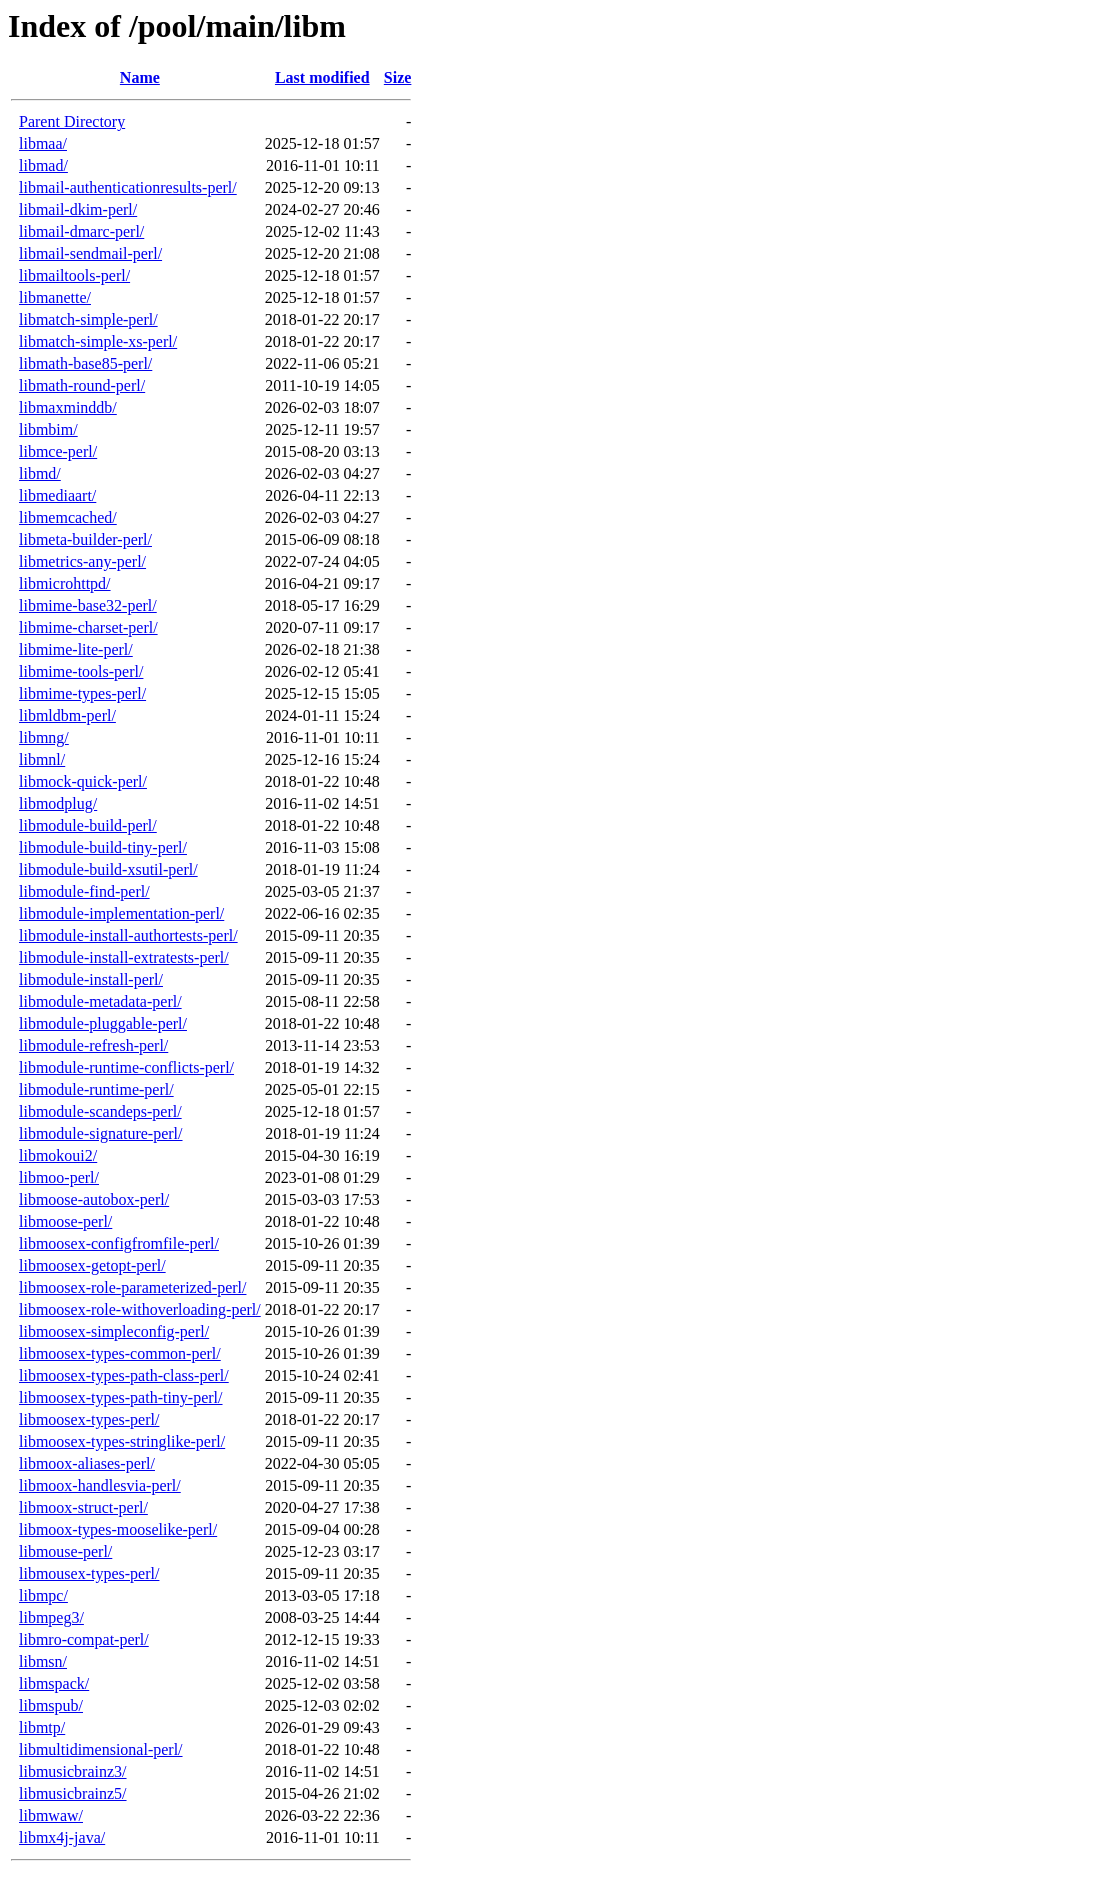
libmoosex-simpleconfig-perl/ (114, 1331)
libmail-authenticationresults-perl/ (128, 187)
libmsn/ (43, 1661)
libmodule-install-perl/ (91, 979)
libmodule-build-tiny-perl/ (103, 847)
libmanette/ (55, 297)
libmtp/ (42, 1727)
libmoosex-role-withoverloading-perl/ (140, 1309)
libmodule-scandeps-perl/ (100, 1111)
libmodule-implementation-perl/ (121, 913)
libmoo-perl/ (59, 1177)
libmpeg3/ (51, 1617)
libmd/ (40, 473)
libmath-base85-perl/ (85, 363)
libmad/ (43, 165)
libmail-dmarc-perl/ (81, 231)
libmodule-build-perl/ (88, 825)
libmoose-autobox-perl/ (94, 1199)
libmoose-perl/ (65, 1221)
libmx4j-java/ (62, 1837)
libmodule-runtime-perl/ (96, 1089)
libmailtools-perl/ (74, 275)
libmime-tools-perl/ (81, 671)
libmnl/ (42, 759)
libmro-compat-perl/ (84, 1639)
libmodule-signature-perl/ (101, 1133)
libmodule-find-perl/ (84, 891)
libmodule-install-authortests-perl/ (128, 935)
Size (398, 77)
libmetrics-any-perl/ (82, 561)
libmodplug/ (58, 803)
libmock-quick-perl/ (83, 781)
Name (140, 77)
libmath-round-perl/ (82, 385)
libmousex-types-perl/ (89, 1573)
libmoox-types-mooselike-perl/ (118, 1529)
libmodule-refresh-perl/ (93, 1045)
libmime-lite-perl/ (76, 649)
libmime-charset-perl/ (88, 627)
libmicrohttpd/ (65, 583)
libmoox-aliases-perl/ (87, 1463)
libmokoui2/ (58, 1155)
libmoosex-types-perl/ (89, 1419)
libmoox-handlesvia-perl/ (100, 1485)
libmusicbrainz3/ (73, 1771)
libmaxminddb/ (68, 407)
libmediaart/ (57, 495)
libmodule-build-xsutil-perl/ (108, 869)
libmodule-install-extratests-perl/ (124, 957)
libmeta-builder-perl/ (85, 539)
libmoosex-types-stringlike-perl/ (122, 1441)
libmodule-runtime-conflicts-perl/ (126, 1067)
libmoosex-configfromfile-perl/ (119, 1243)
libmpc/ (43, 1595)
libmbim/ (48, 429)
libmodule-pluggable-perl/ (103, 1023)
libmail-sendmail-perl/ (90, 253)
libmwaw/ (51, 1815)
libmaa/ (43, 143)
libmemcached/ (68, 517)
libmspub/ (51, 1705)
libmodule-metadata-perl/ (100, 1001)
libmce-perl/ (58, 451)
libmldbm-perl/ (67, 715)
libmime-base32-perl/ (88, 605)
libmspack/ (54, 1683)
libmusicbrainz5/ (73, 1793)
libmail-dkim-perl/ (78, 209)
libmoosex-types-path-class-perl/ (124, 1375)
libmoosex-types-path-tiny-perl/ (121, 1397)
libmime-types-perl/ (82, 693)
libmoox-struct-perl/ (83, 1507)
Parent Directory (72, 121)
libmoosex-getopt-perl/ (92, 1265)
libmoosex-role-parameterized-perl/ (132, 1287)
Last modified (322, 77)
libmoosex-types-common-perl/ (120, 1353)
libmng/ (44, 737)
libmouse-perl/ (65, 1551)
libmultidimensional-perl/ (101, 1749)
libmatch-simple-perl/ (88, 319)
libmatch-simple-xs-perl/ (98, 341)
